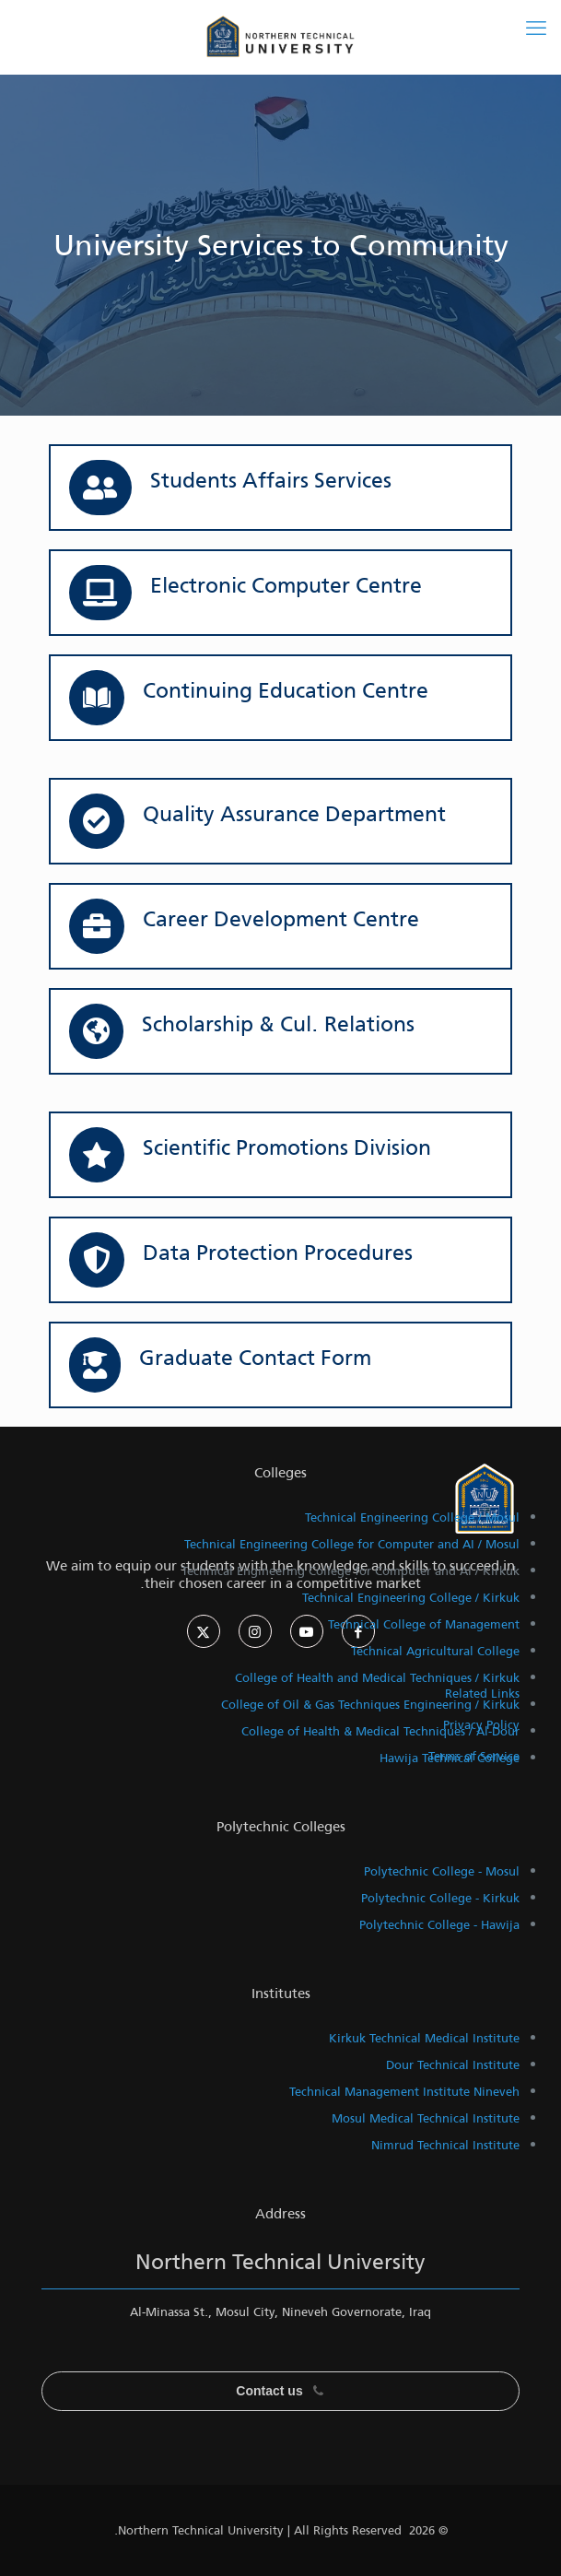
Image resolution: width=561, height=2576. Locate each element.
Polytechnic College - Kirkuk (440, 1898)
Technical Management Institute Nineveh (404, 2091)
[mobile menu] (536, 27)
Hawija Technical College (450, 1758)
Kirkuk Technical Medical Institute (424, 2038)
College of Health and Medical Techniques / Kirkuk (377, 1678)
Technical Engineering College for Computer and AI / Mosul (352, 1544)
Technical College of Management (424, 1624)
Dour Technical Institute (453, 2065)
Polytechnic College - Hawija (439, 1925)
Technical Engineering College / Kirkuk (411, 1597)
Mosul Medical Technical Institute (426, 2118)
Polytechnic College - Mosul (442, 1871)
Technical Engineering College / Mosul (412, 1517)
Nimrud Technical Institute (445, 2145)
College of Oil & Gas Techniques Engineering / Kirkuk (370, 1704)
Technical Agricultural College (435, 1651)
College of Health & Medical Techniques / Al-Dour (380, 1731)
